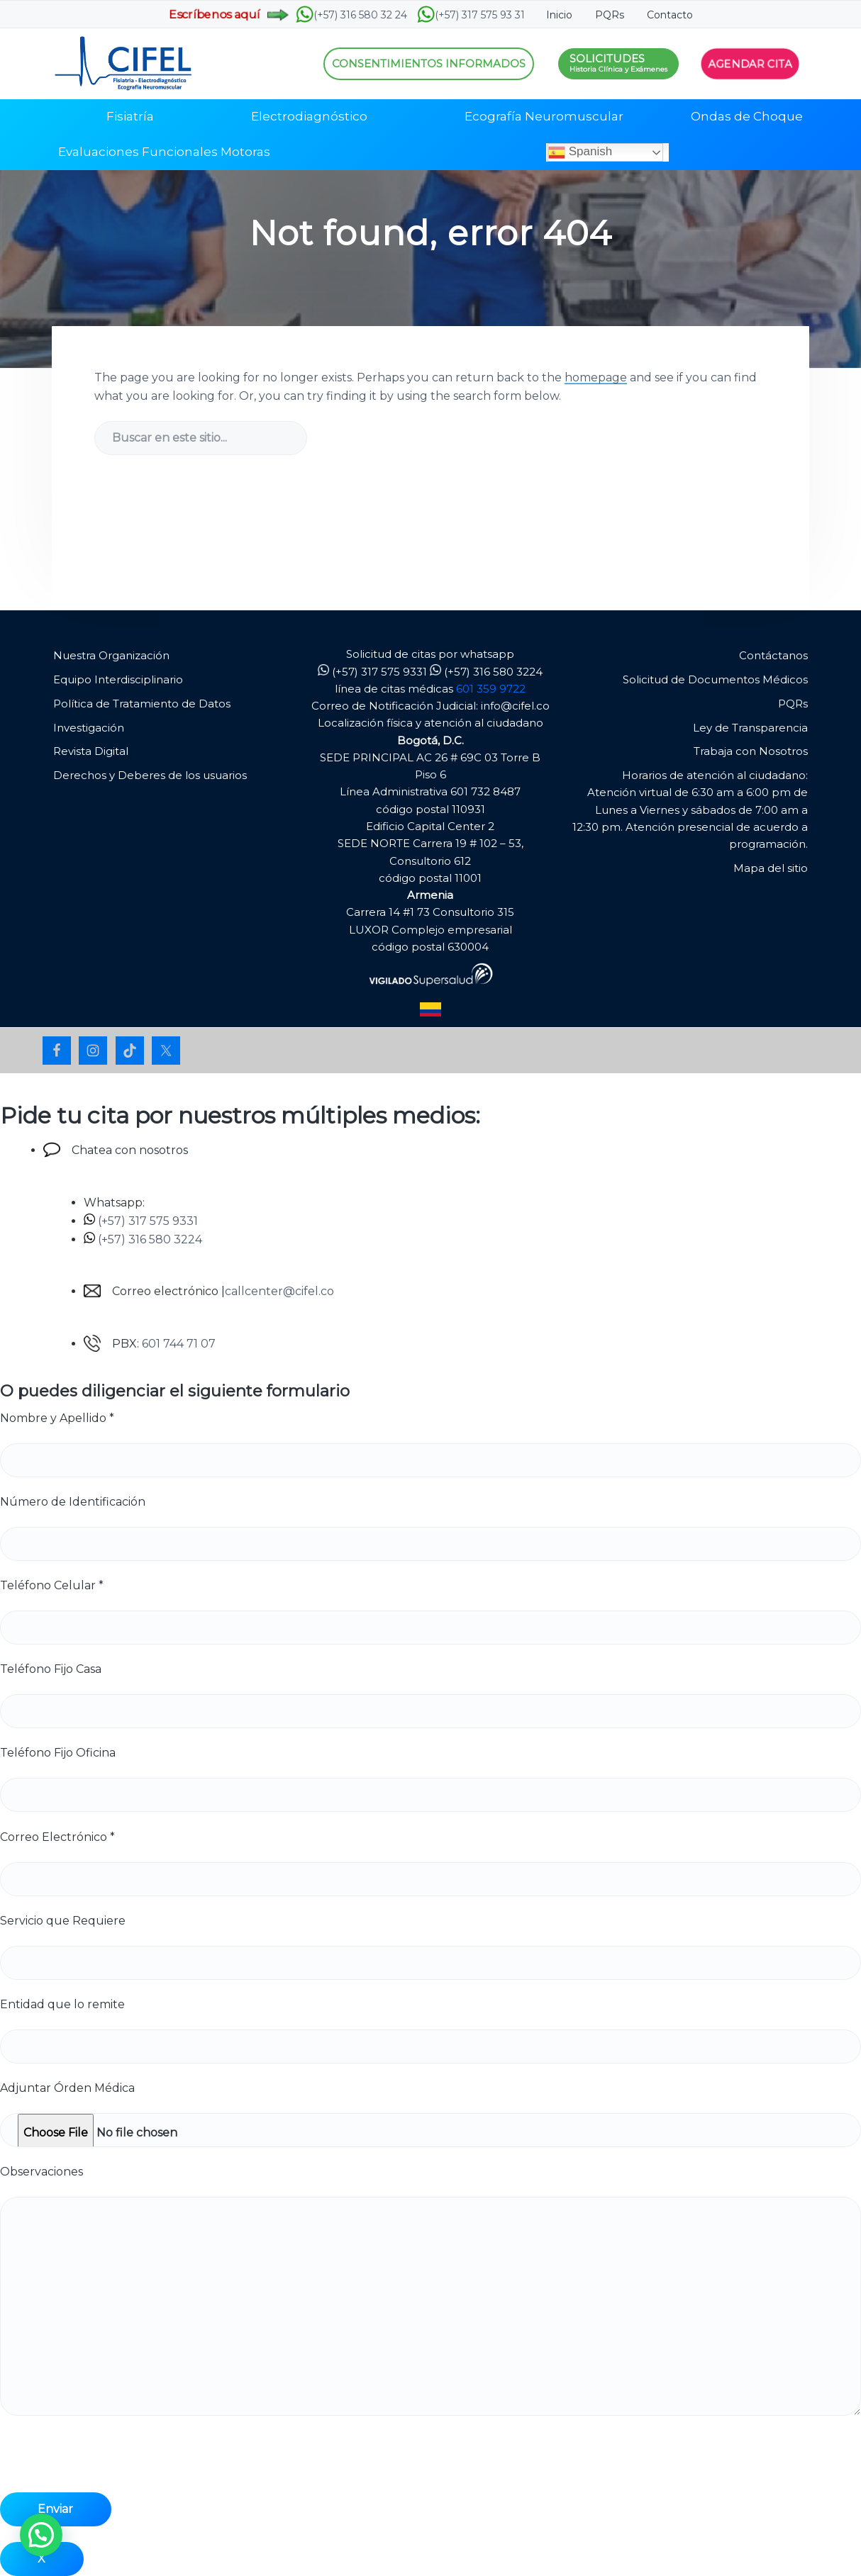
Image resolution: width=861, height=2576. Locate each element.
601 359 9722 (491, 688)
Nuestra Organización (111, 655)
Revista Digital (90, 751)
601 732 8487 (485, 791)
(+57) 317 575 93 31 (471, 15)
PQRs (609, 15)
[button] (41, 2535)
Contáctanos (773, 655)
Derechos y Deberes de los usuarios (150, 775)
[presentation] (108, 2464)
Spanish (580, 152)
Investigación (88, 727)
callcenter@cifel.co (279, 1291)
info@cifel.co (515, 705)
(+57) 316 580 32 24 (351, 15)
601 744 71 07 (179, 1343)
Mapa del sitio (770, 868)
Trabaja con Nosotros (751, 751)
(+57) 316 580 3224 (486, 671)
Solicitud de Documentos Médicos (715, 679)
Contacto (670, 15)
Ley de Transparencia (750, 727)
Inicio (559, 15)
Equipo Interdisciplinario (118, 679)
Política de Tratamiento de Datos (141, 703)
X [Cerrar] (41, 2558)
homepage (596, 377)
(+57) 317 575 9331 (372, 671)
